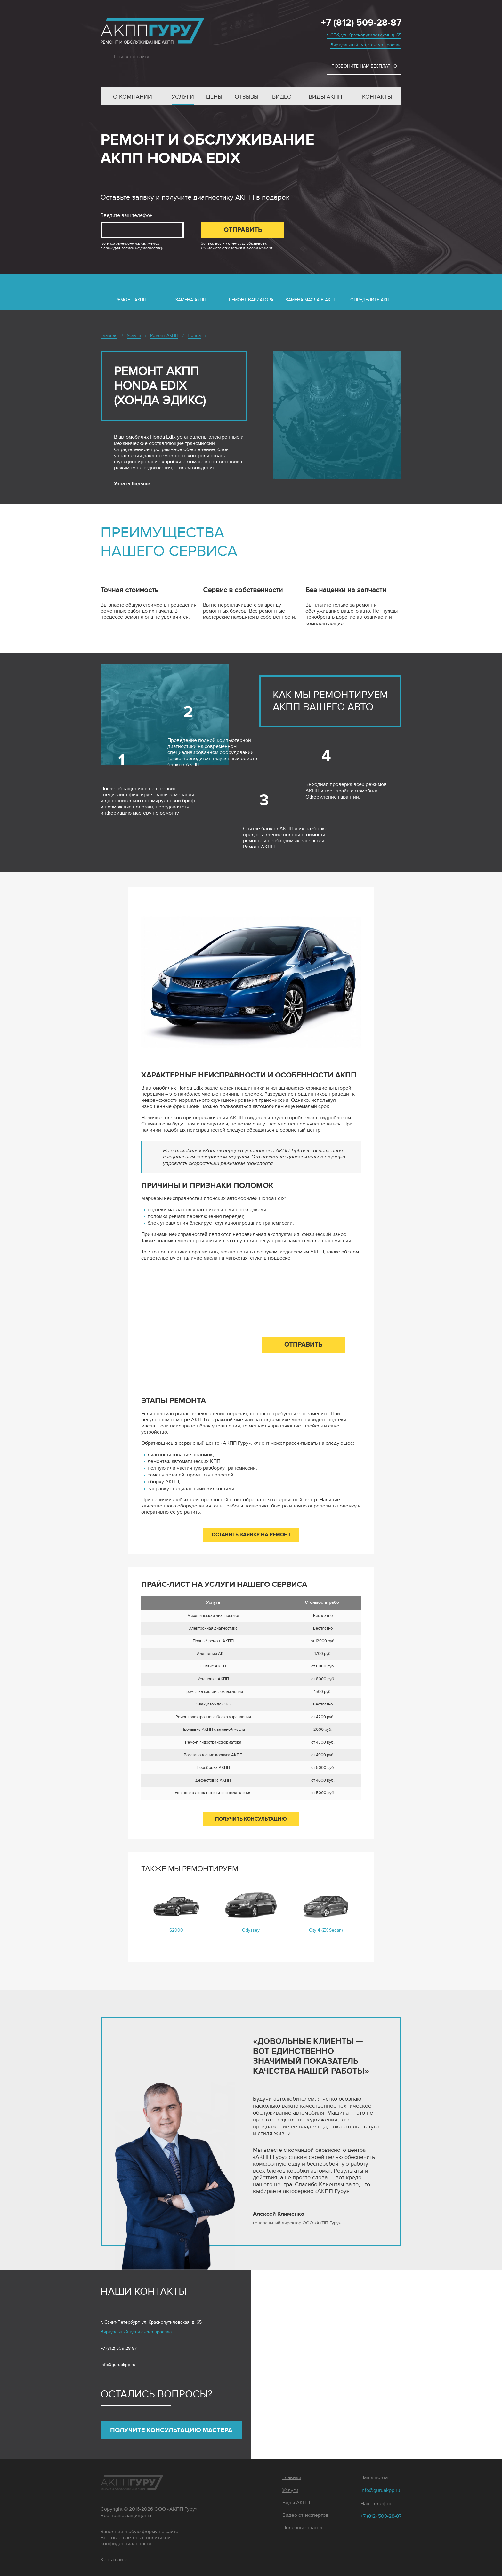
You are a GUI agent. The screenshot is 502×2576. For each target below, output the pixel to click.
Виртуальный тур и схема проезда (365, 45)
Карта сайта (114, 2560)
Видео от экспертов (305, 2515)
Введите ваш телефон (127, 215)
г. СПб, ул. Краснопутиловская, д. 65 (364, 35)
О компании (132, 96)
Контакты (377, 96)
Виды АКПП (325, 96)
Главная (291, 2478)
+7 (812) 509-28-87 (361, 23)
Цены (214, 96)
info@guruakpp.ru (118, 2364)
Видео (282, 96)
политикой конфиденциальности (136, 2540)
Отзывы (246, 96)
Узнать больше (132, 484)
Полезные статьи (302, 2528)
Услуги (183, 96)
